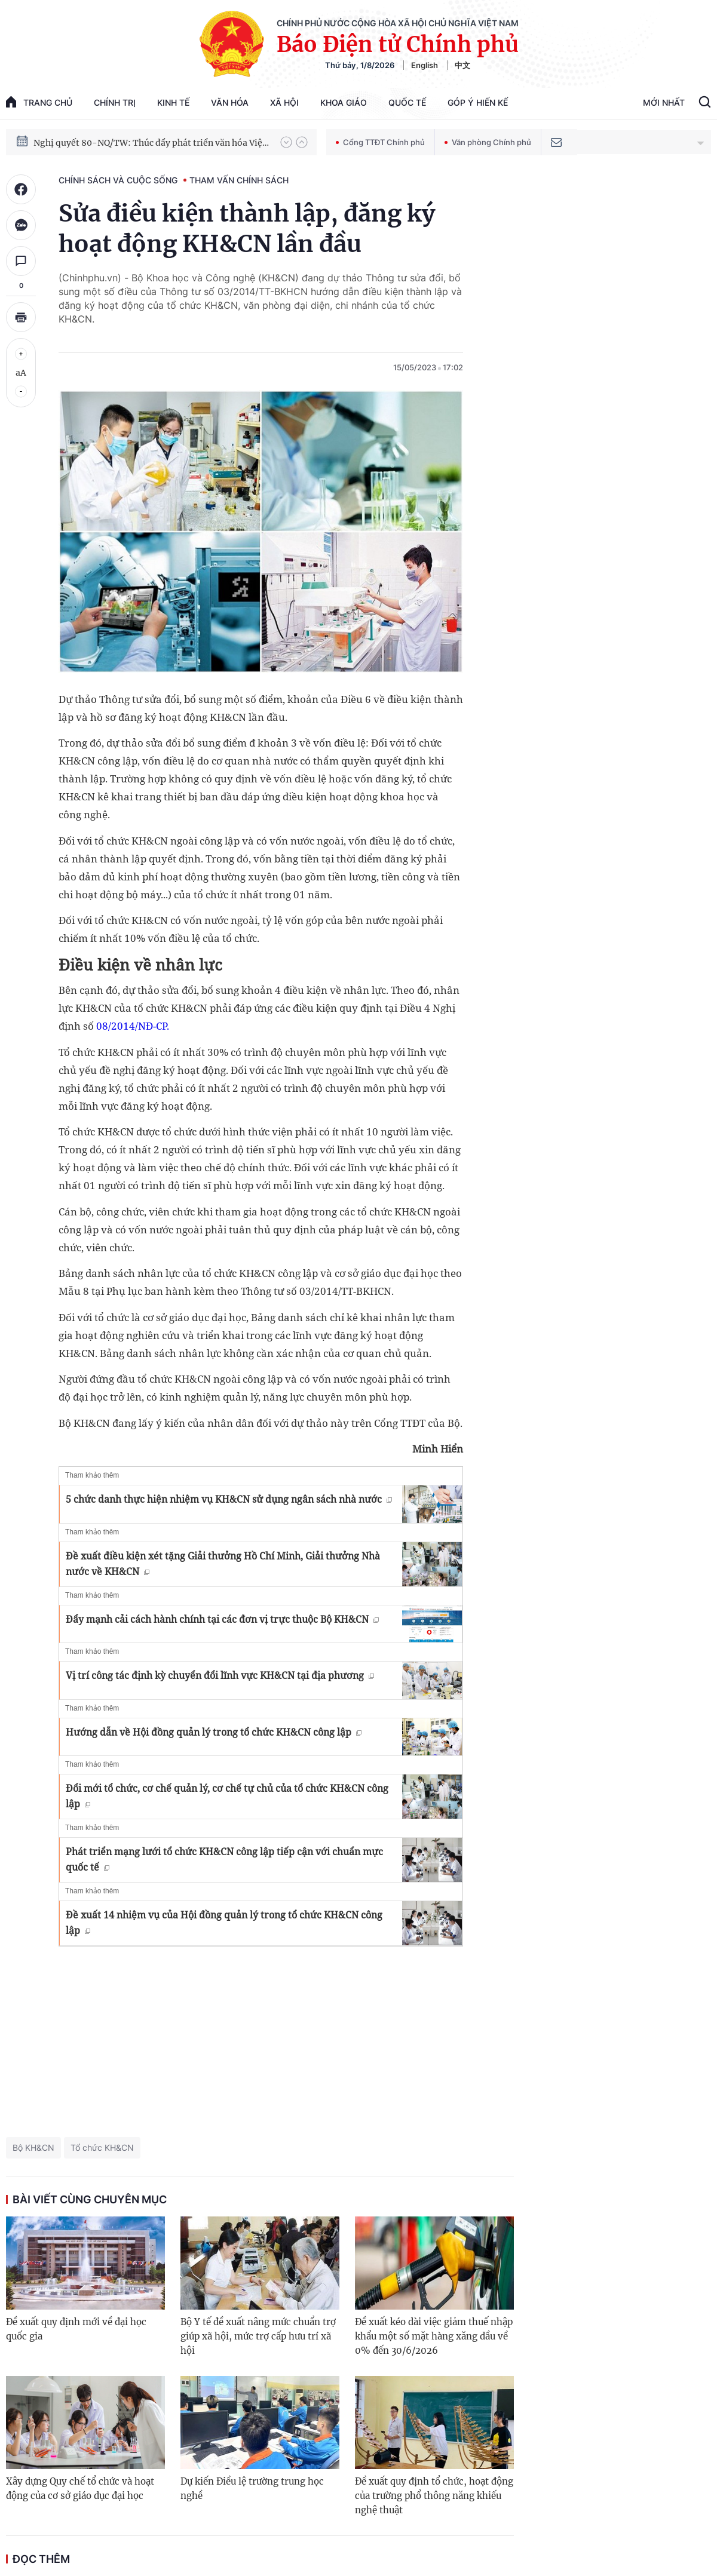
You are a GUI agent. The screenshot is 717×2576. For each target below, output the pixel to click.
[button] (286, 142)
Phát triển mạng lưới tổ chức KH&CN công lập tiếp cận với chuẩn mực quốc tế (224, 1859)
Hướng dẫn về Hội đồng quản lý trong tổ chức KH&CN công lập (213, 1732)
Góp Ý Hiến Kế (478, 102)
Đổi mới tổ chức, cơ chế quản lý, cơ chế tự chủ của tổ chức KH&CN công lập (227, 1796)
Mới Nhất (664, 102)
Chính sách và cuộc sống (118, 180)
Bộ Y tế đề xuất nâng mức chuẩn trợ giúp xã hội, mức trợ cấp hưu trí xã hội (258, 2336)
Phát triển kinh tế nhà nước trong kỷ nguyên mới (132, 141)
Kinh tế (173, 102)
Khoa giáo (343, 102)
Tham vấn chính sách (239, 180)
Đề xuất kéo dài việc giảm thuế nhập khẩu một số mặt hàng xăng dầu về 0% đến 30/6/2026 (434, 2336)
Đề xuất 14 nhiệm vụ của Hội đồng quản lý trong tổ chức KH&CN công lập (224, 1922)
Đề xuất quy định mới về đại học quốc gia (76, 2329)
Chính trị (115, 102)
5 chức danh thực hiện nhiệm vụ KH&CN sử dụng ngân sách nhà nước (229, 1499)
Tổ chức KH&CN (102, 2147)
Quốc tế (407, 102)
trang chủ (39, 102)
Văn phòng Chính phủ (488, 142)
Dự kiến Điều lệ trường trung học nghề (252, 2488)
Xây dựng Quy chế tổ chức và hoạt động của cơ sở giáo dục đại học (80, 2488)
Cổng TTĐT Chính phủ (380, 142)
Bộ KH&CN (33, 2147)
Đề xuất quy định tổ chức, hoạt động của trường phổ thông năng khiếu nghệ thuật (434, 2496)
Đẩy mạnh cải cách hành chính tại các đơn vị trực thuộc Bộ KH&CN (222, 1619)
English (424, 65)
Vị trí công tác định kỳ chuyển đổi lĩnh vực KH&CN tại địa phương (220, 1675)
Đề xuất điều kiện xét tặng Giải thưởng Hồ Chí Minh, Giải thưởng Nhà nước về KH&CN (223, 1563)
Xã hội (284, 102)
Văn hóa (230, 102)
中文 (462, 65)
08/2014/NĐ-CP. (132, 1026)
